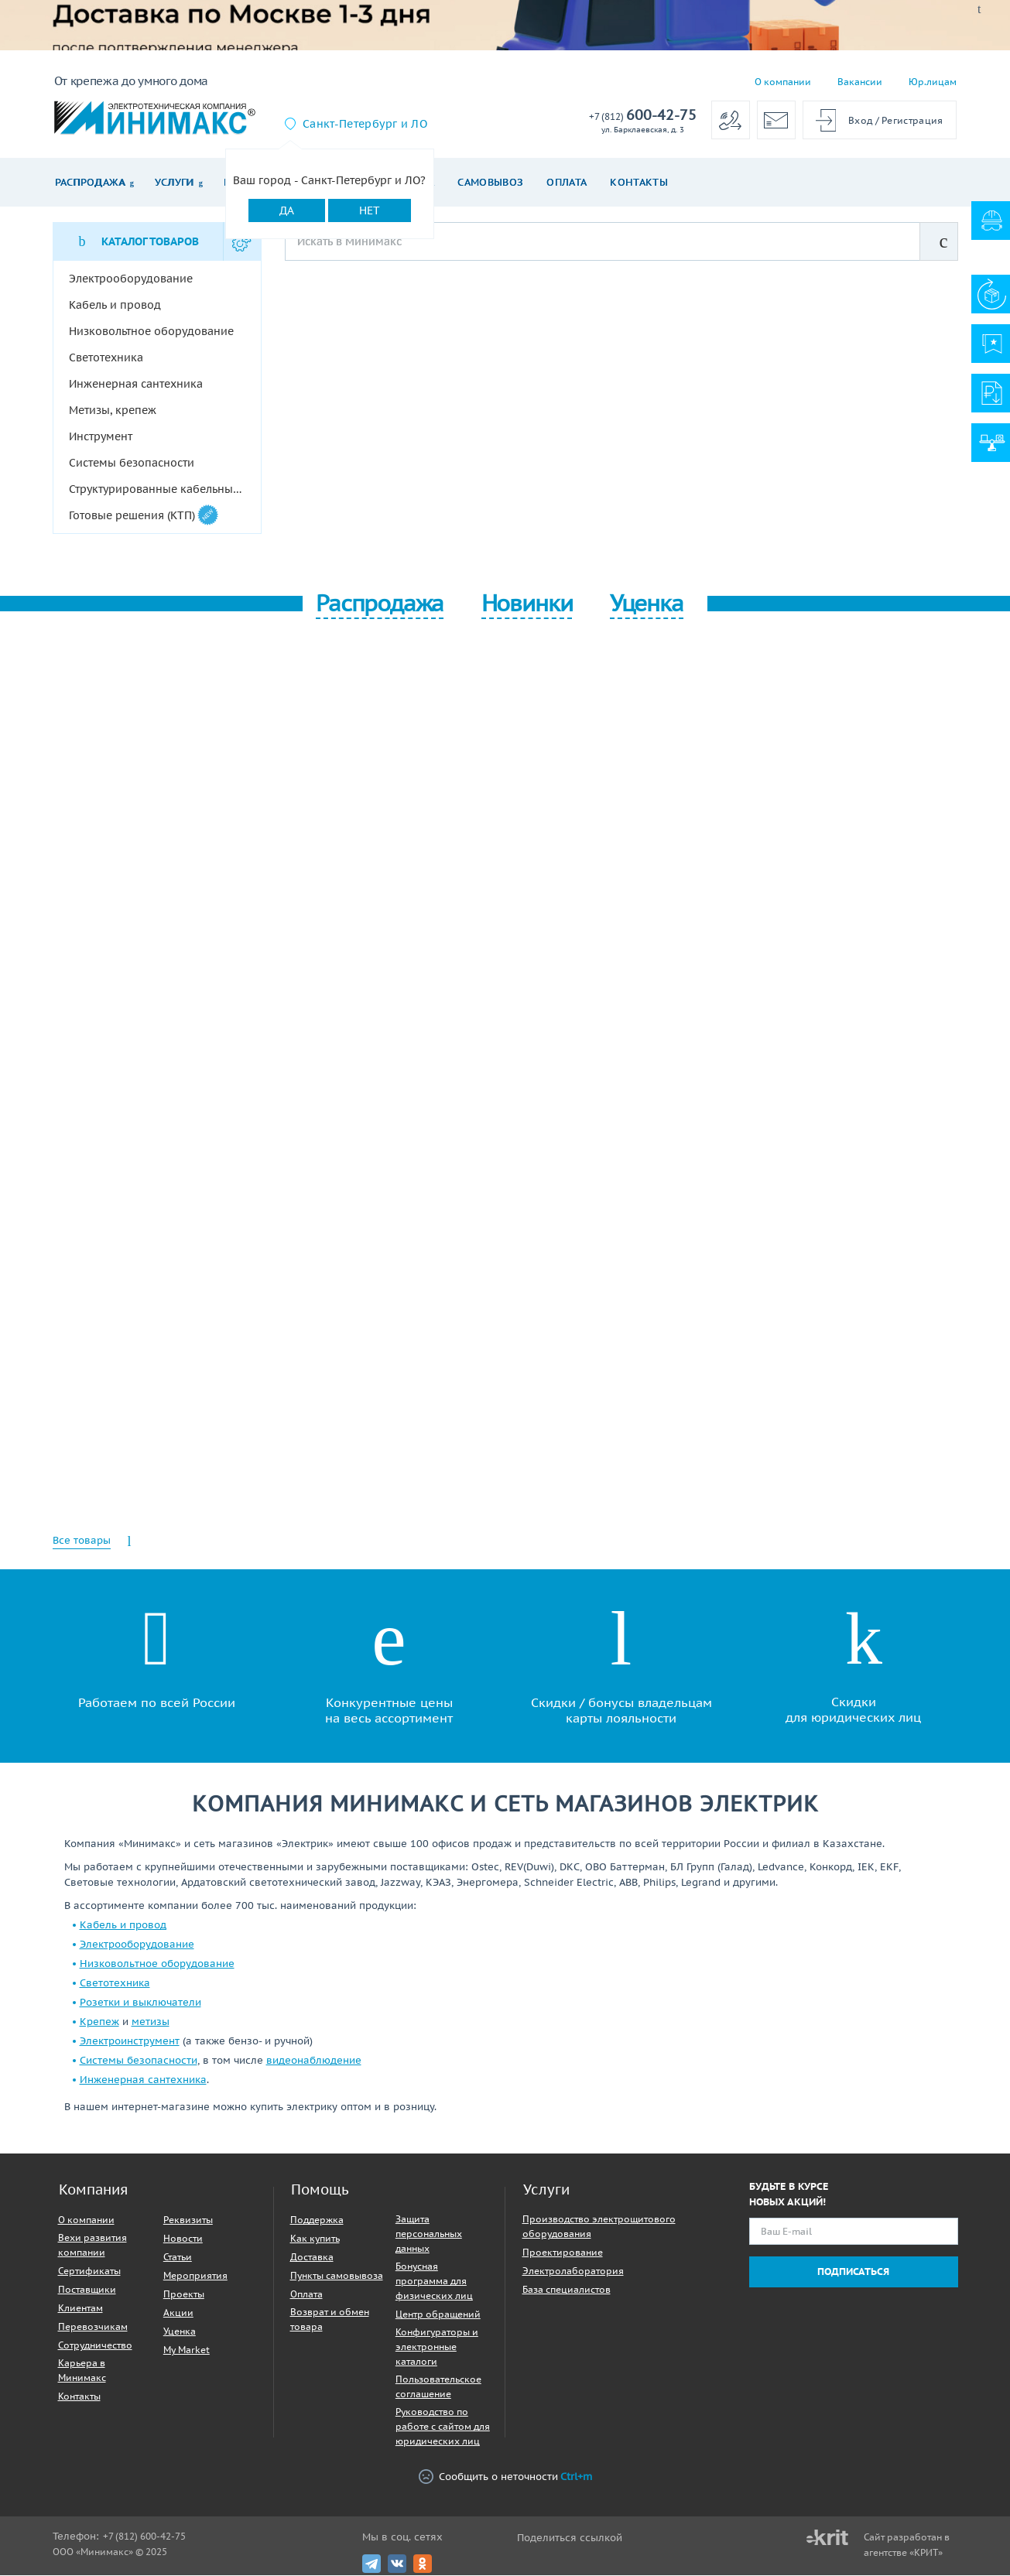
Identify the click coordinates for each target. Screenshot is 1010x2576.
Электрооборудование (137, 1945)
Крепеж (99, 2022)
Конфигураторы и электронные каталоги (436, 2347)
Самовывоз (490, 182)
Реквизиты (188, 2220)
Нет (369, 210)
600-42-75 (643, 116)
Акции (178, 2313)
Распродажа (90, 182)
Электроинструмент (130, 2041)
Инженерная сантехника (143, 2080)
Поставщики (87, 2290)
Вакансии (859, 81)
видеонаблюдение (313, 2061)
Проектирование (562, 2253)
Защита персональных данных (428, 2234)
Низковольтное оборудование (157, 1964)
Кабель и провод (123, 1925)
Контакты (639, 182)
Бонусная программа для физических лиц (434, 2281)
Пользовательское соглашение (438, 2387)
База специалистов (566, 2290)
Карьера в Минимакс (82, 2371)
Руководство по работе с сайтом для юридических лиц (442, 2427)
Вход (860, 120)
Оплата (566, 182)
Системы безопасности (138, 2061)
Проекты (183, 2295)
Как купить (315, 2239)
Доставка (312, 2257)
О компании (783, 81)
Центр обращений (438, 2315)
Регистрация (912, 120)
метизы (150, 2022)
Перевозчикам (93, 2327)
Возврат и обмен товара (329, 2320)
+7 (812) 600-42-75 (144, 2537)
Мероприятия (195, 2276)
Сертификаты (89, 2271)
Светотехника (115, 1983)
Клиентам (80, 2308)
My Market (186, 2350)
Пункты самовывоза (336, 2276)
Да (286, 210)
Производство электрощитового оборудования (599, 2227)
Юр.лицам (933, 81)
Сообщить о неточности (505, 2477)
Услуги (174, 182)
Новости (183, 2239)
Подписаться (853, 2272)
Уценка (179, 2332)
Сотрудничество (95, 2346)
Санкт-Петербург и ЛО (365, 124)
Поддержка (317, 2220)
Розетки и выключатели (140, 2003)
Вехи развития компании (92, 2245)
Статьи (177, 2257)
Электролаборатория (573, 2271)
